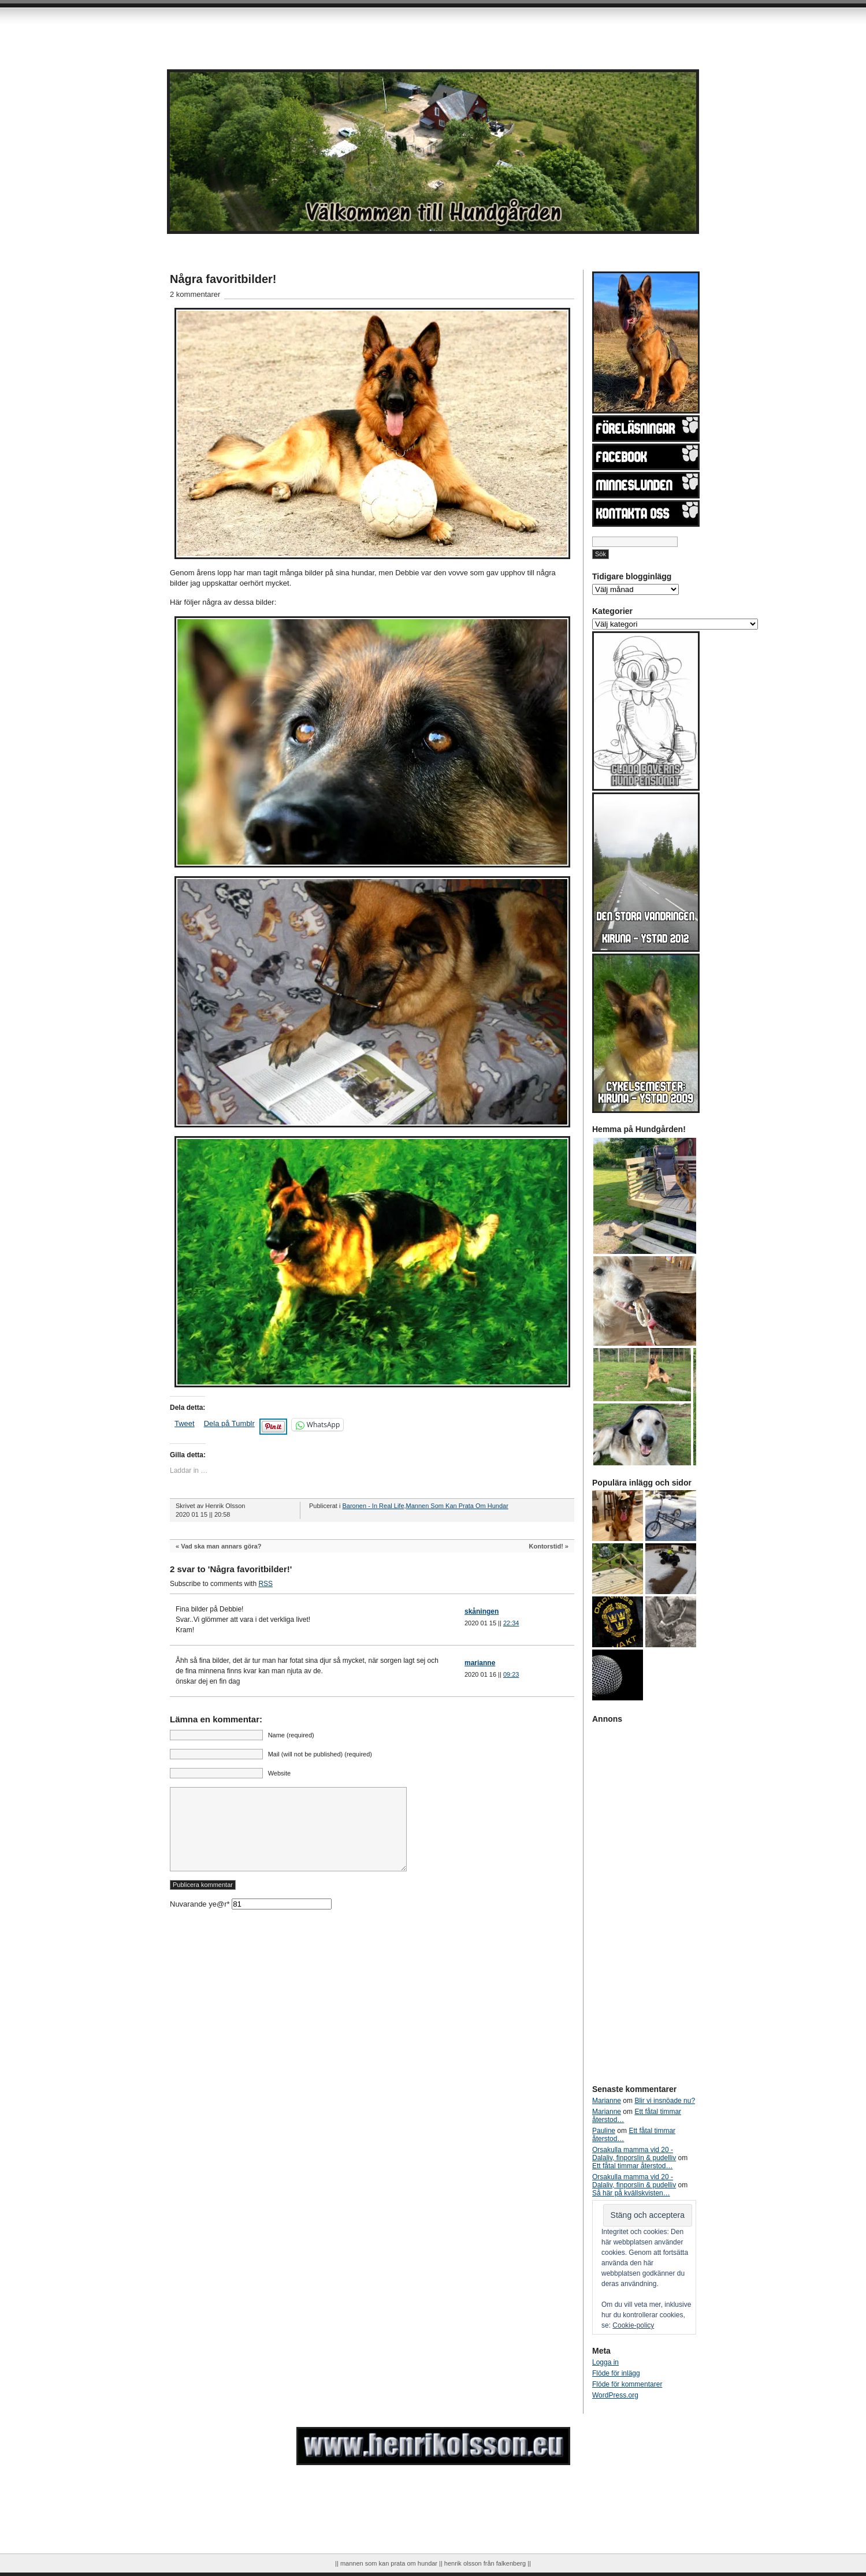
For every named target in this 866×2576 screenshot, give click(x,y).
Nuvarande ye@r (251, 1921)
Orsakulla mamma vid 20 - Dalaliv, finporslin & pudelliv (634, 2154)
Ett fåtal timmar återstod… (632, 2166)
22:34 (511, 1623)
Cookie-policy (633, 2325)
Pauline (603, 2131)
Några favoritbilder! (223, 279)
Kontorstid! (546, 1546)
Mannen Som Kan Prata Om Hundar (457, 1505)
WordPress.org (615, 2395)
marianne (479, 1663)
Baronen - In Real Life (373, 1505)
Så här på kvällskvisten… (631, 2193)
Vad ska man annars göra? (221, 1546)
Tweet (184, 1423)
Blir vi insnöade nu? (664, 2101)
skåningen (481, 1611)
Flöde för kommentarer (627, 2384)
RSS (265, 1584)
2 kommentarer (195, 294)
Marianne (606, 2101)
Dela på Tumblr (229, 1423)
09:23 (511, 1674)
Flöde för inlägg (616, 2373)
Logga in (605, 2362)
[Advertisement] (263, 29)
